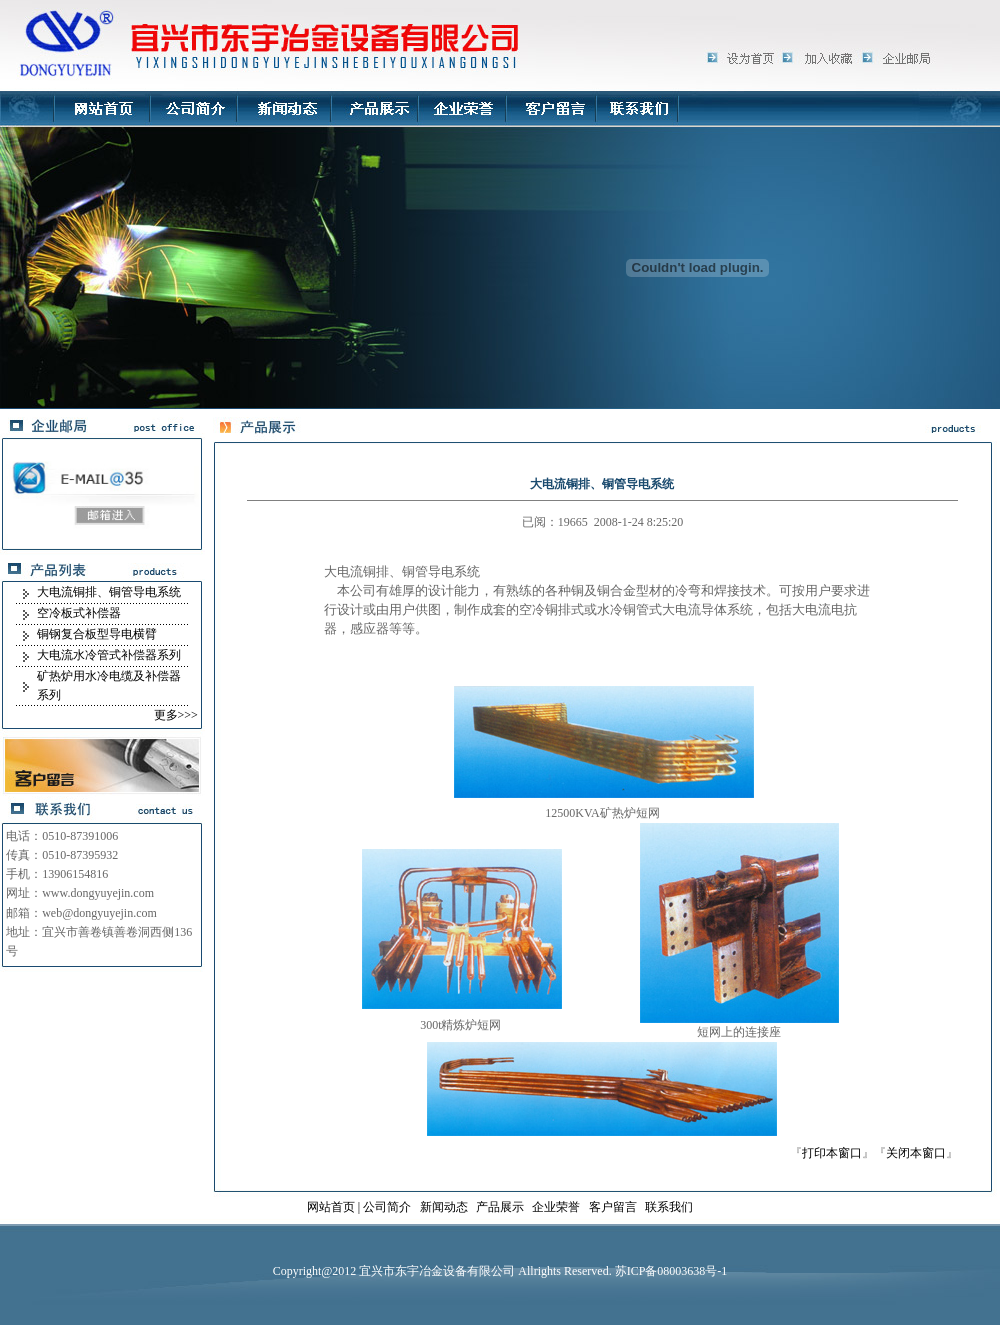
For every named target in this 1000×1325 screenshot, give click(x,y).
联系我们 (669, 1207)
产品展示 (500, 1207)
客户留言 (613, 1207)
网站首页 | (335, 1207)
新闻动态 (444, 1207)
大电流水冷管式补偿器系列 (109, 655)
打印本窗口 (832, 1153)
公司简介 (387, 1207)
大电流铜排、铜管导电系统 (109, 592)
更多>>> (176, 715)
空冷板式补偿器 (79, 613)
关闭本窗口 (916, 1153)
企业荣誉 (556, 1207)
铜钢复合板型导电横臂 (97, 634)
